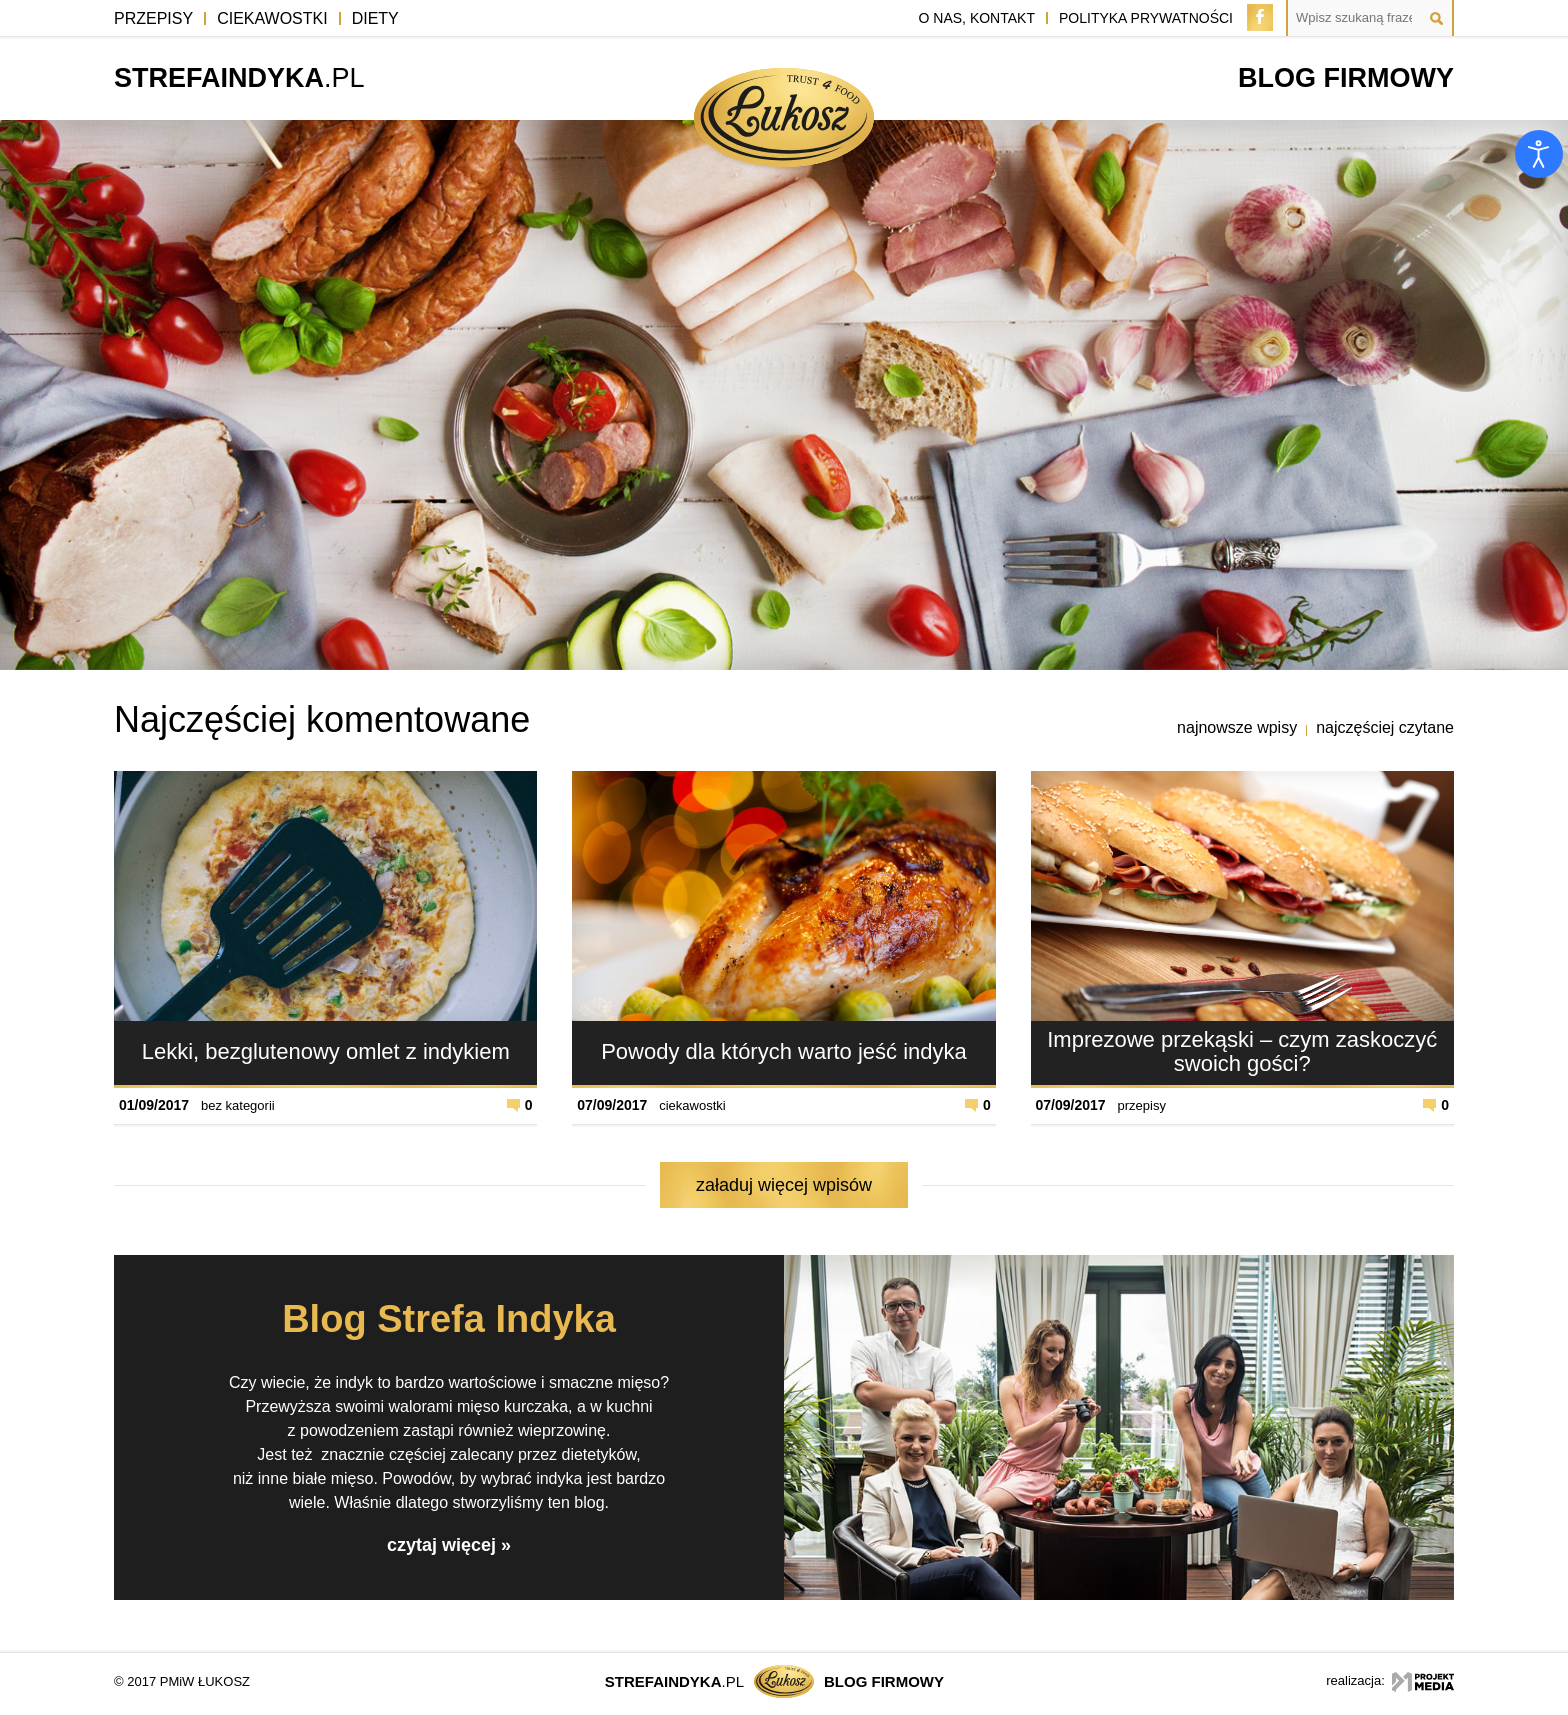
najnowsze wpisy (1237, 727)
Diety (375, 18)
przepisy (1142, 1105)
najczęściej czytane (1385, 727)
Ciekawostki (272, 18)
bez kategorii (238, 1105)
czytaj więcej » (449, 1545)
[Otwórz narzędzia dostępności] (1539, 154)
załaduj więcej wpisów (784, 1185)
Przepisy (153, 18)
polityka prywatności (1146, 18)
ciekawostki (692, 1105)
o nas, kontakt (977, 18)
